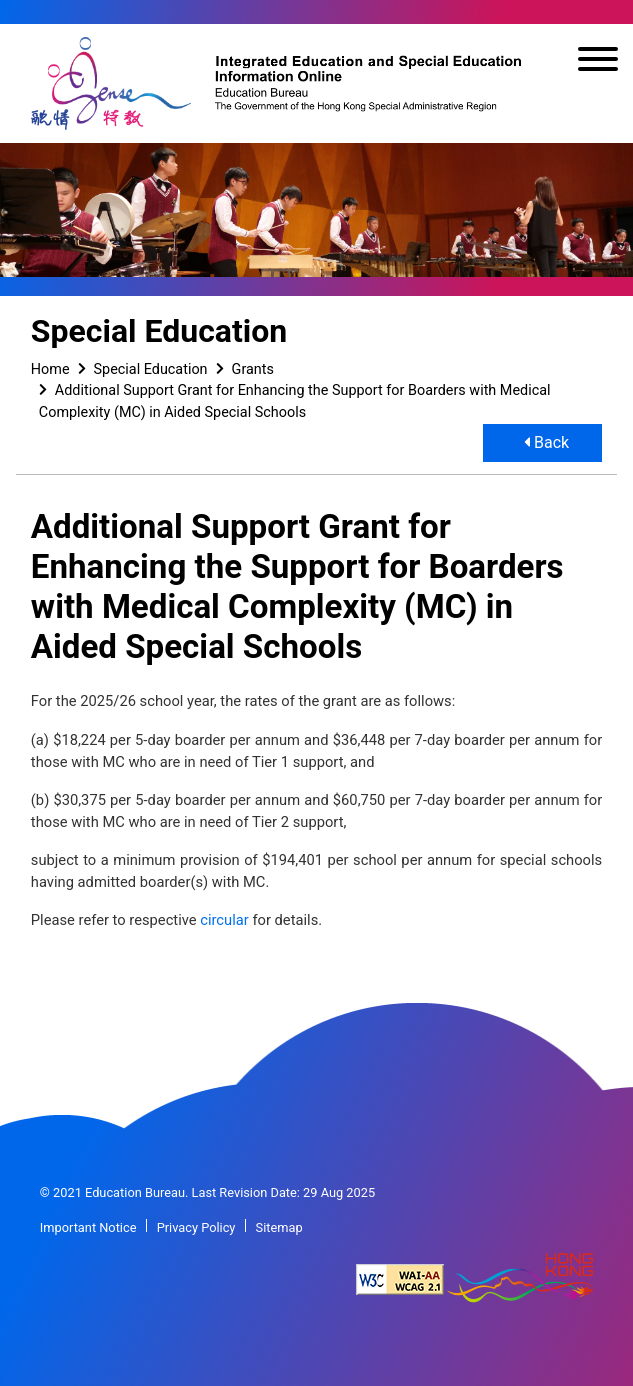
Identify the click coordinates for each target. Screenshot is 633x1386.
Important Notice (88, 1227)
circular (224, 920)
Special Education (151, 369)
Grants (253, 369)
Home (50, 369)
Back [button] (546, 442)
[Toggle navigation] (598, 62)
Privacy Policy (196, 1227)
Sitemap (279, 1227)
